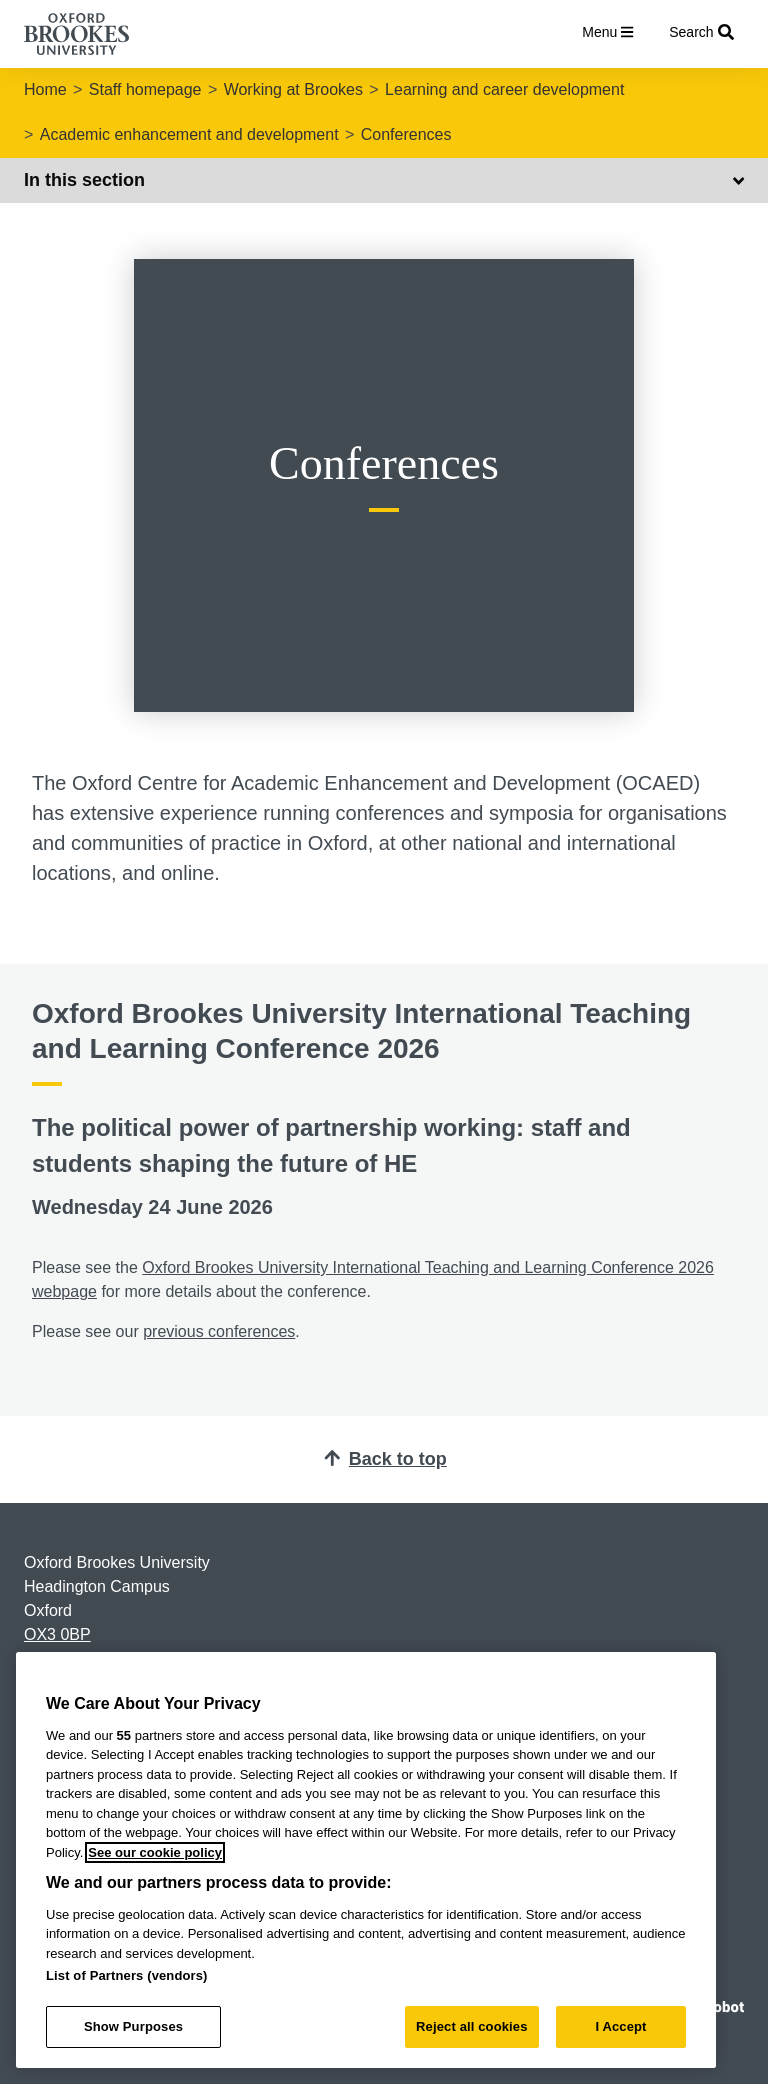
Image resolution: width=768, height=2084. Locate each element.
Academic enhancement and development (189, 134)
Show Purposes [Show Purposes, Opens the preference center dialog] (133, 2026)
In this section (384, 180)
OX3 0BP (57, 1634)
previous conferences (219, 1331)
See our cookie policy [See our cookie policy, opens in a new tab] (155, 1852)
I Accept (620, 2026)
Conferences (406, 134)
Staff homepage (145, 89)
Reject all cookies (471, 2026)
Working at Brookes (293, 89)
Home (45, 89)
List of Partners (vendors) (127, 1975)
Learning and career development (504, 89)
